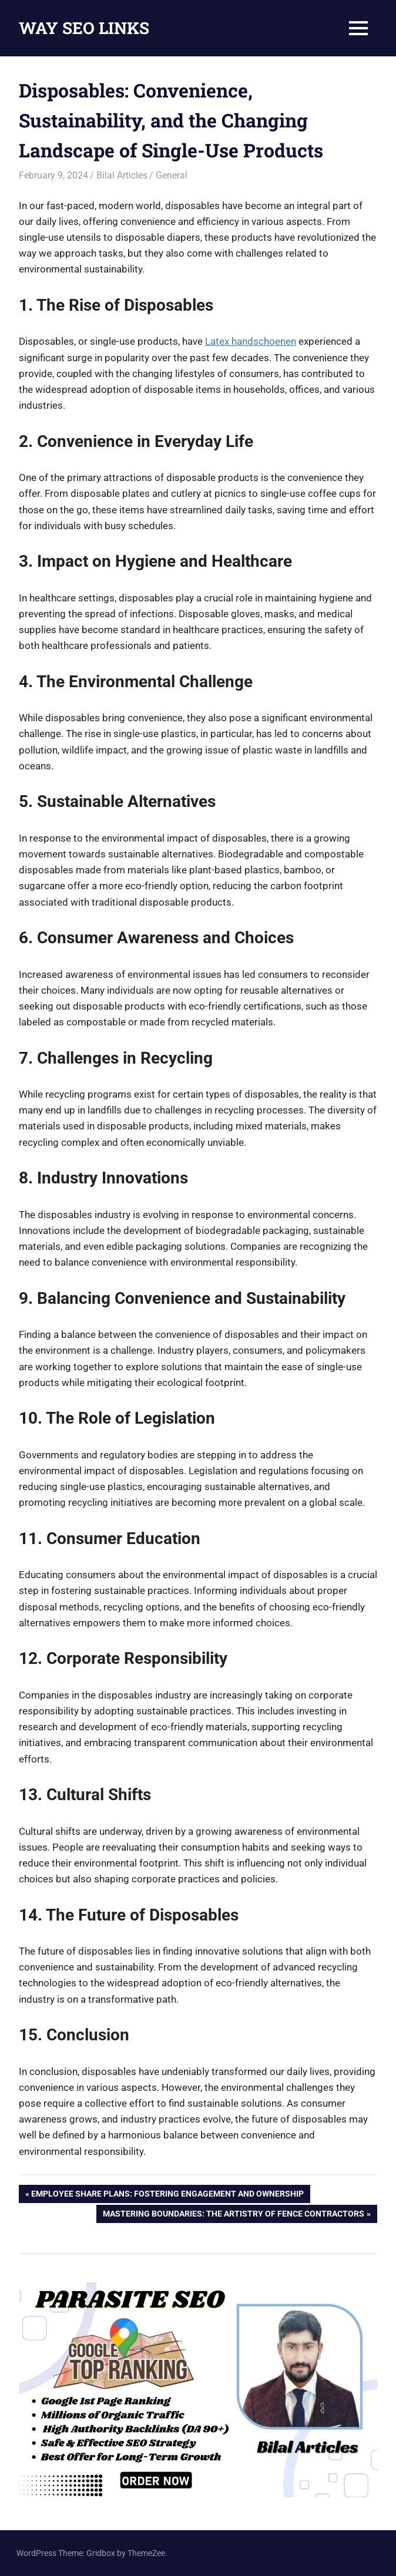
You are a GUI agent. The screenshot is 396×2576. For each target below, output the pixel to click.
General (171, 175)
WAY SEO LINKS (84, 28)
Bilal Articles (121, 175)
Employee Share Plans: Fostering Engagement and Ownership (167, 2195)
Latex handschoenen (250, 341)
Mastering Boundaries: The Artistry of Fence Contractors (233, 2215)
